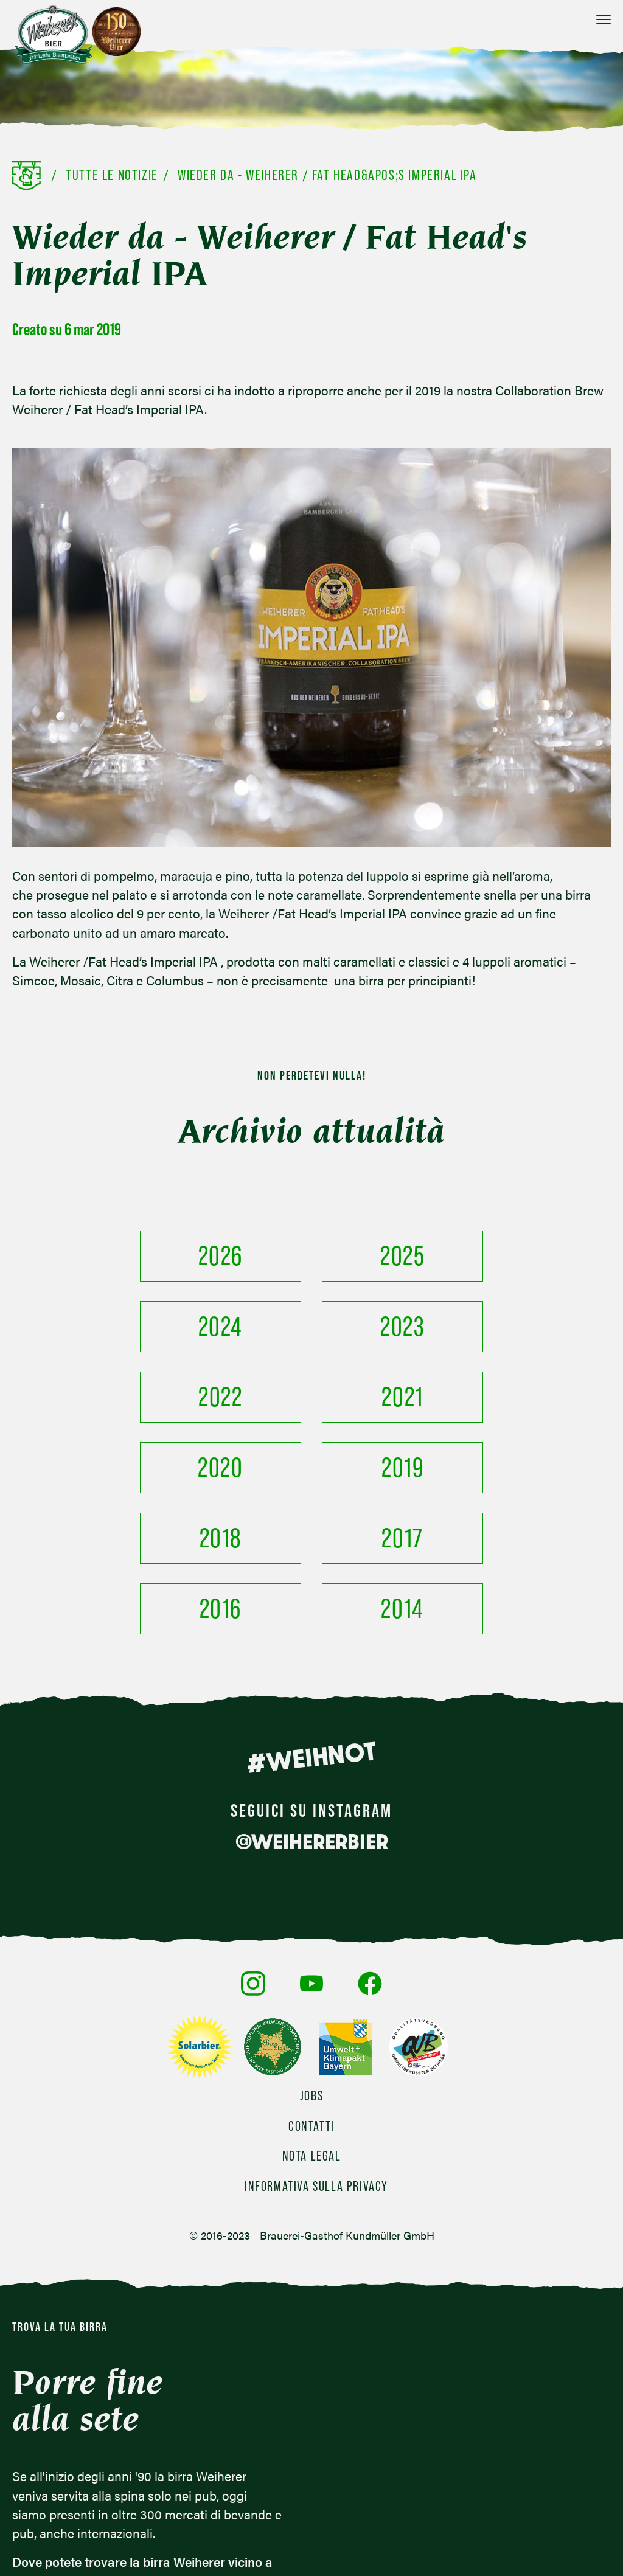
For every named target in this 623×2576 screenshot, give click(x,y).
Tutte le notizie (112, 175)
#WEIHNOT (311, 1616)
